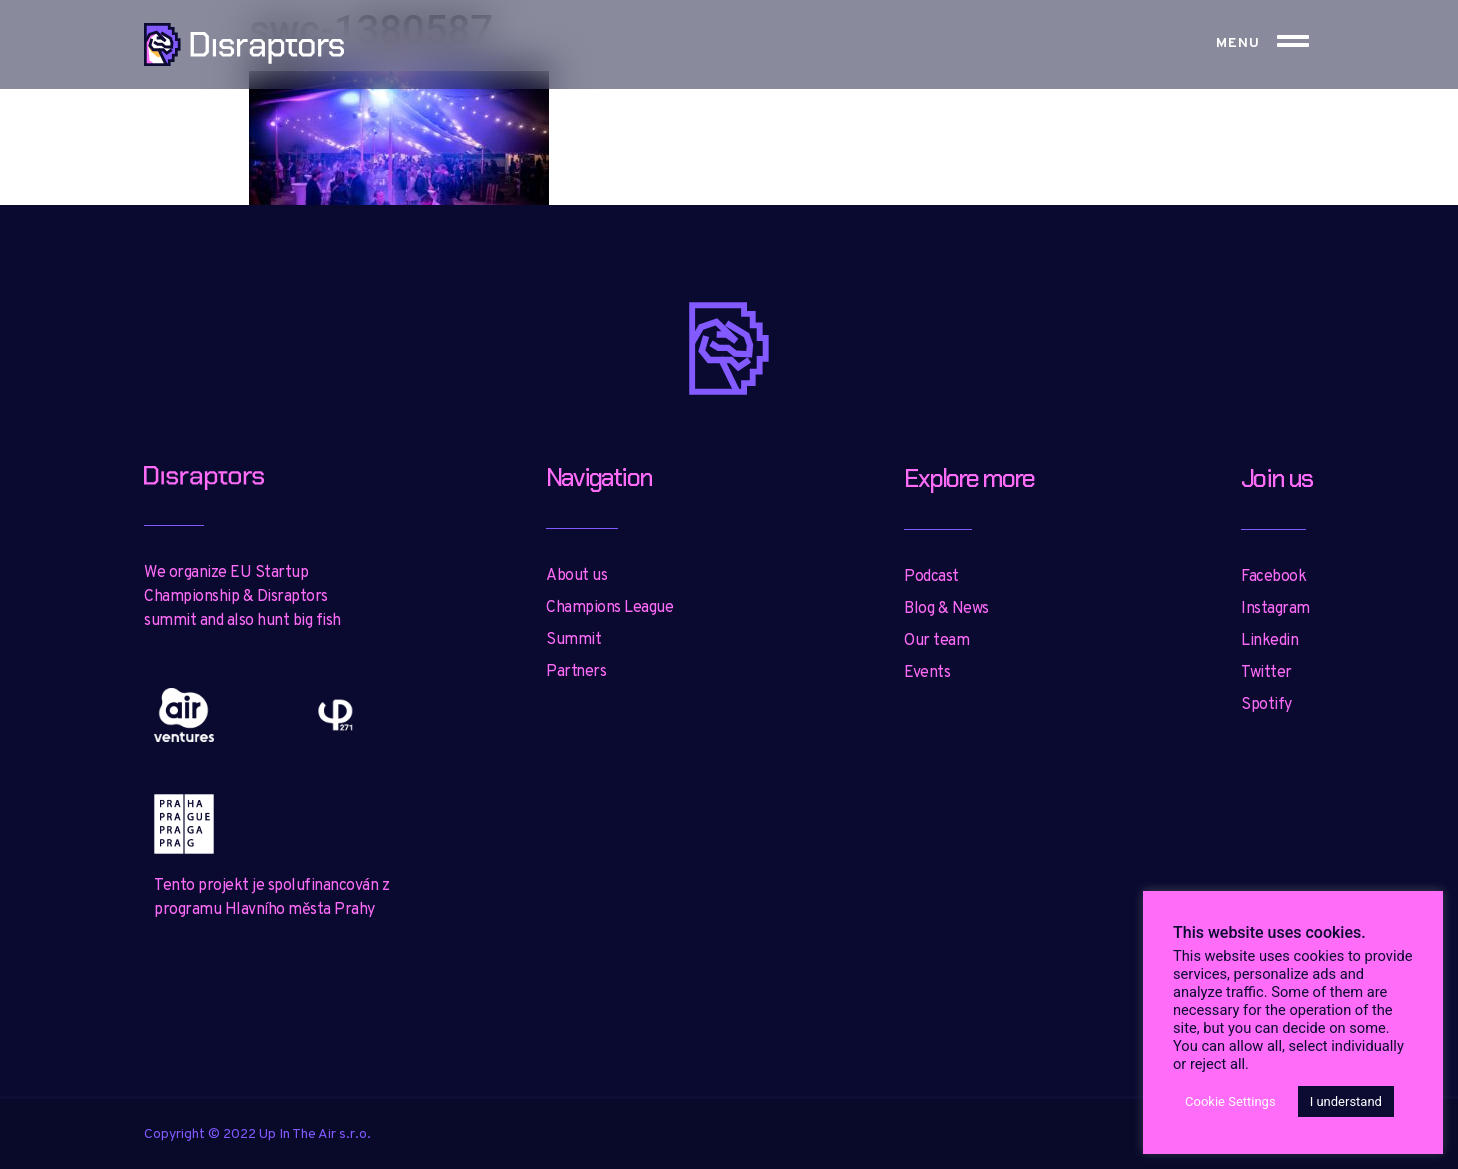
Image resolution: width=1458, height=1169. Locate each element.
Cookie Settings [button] (1230, 1101)
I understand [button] (1346, 1101)
